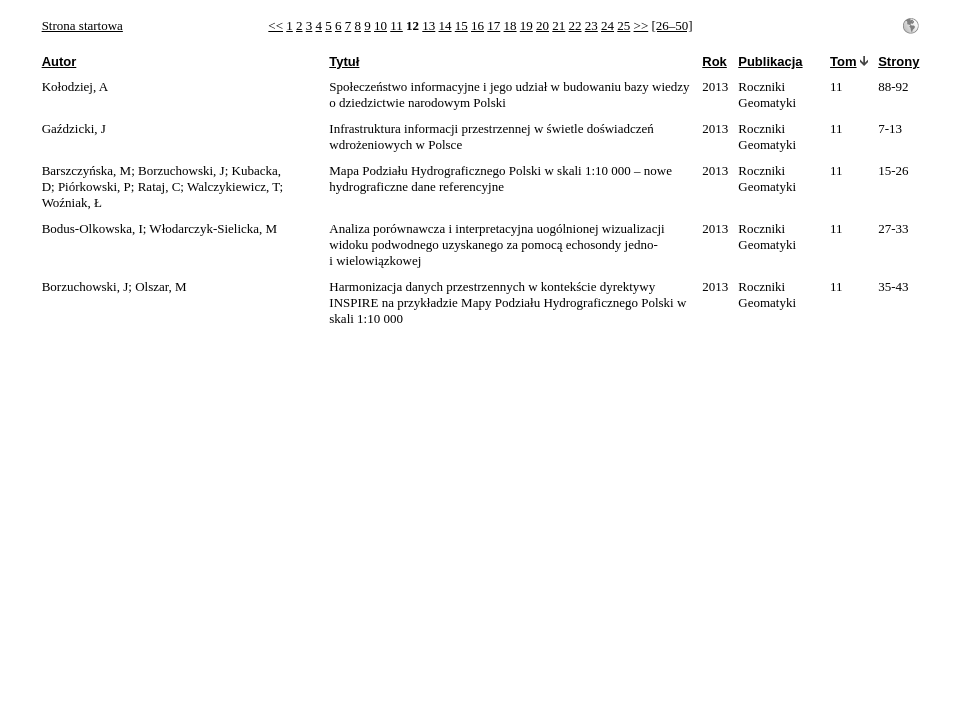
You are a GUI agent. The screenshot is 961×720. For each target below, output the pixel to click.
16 (477, 25)
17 (493, 25)
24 (607, 25)
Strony (898, 61)
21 (558, 25)
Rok (714, 61)
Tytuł (344, 61)
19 (526, 25)
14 (445, 25)
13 (428, 25)
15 (461, 25)
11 (396, 25)
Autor (59, 61)
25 (623, 25)
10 (380, 25)
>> (641, 25)
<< (275, 25)
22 (575, 25)
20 (542, 25)
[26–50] (671, 25)
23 (591, 25)
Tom (843, 61)
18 (510, 25)
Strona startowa (82, 25)
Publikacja (770, 61)
